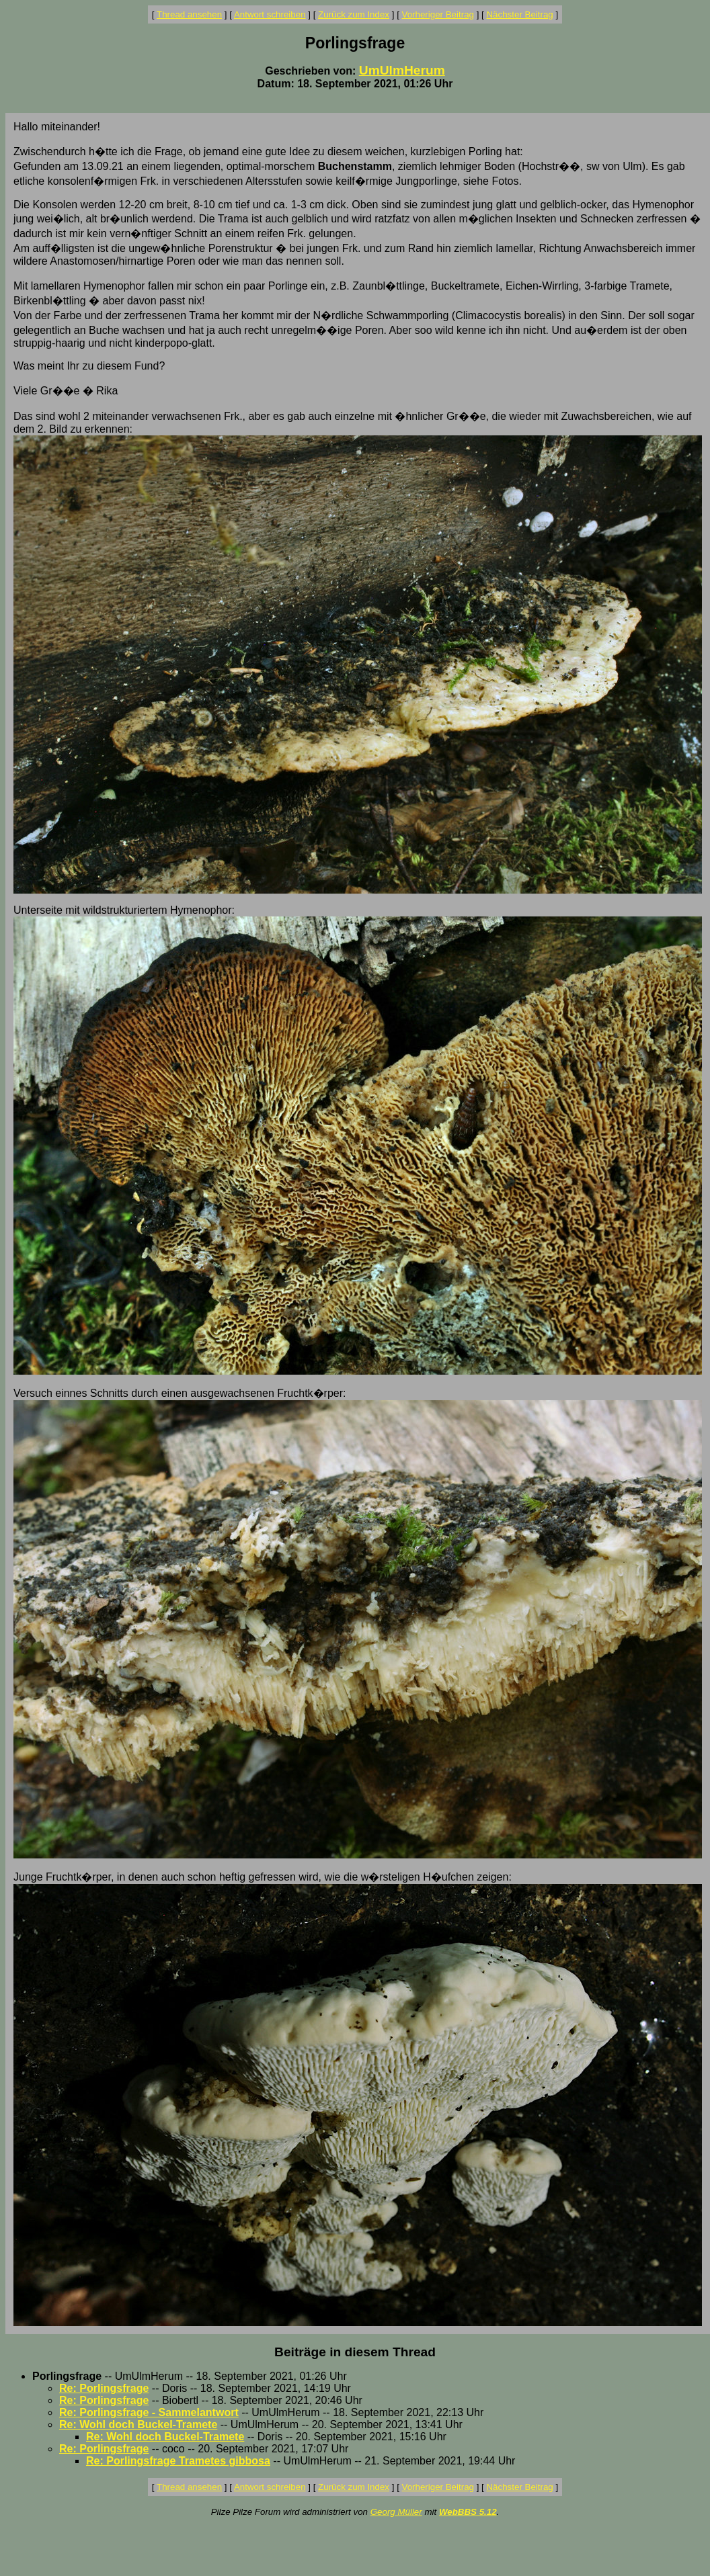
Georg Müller (396, 2512)
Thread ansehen (189, 14)
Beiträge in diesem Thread (355, 2352)
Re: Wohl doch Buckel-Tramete (138, 2424)
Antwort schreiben (270, 14)
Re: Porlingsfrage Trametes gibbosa (178, 2460)
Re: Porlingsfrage (104, 2388)
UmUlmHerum (402, 70)
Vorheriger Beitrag (438, 14)
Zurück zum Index (353, 14)
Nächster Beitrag (519, 14)
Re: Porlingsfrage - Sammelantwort (149, 2412)
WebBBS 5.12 (468, 2512)
